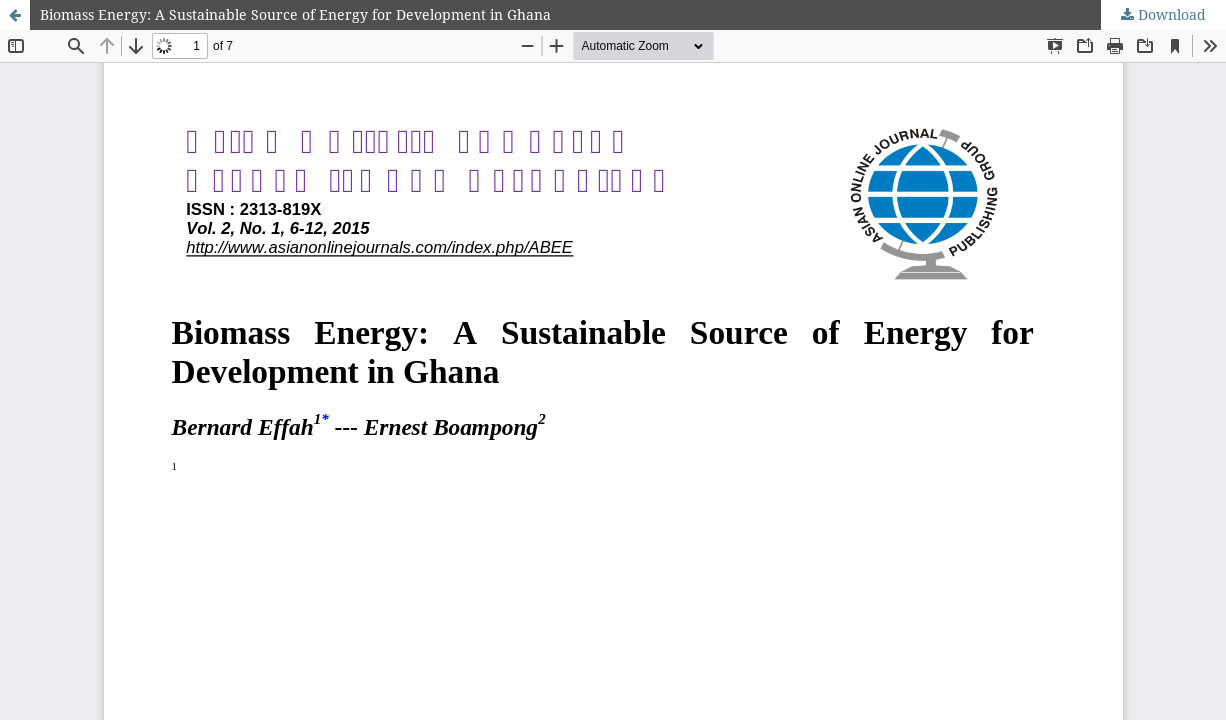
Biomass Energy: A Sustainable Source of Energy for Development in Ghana (295, 14)
